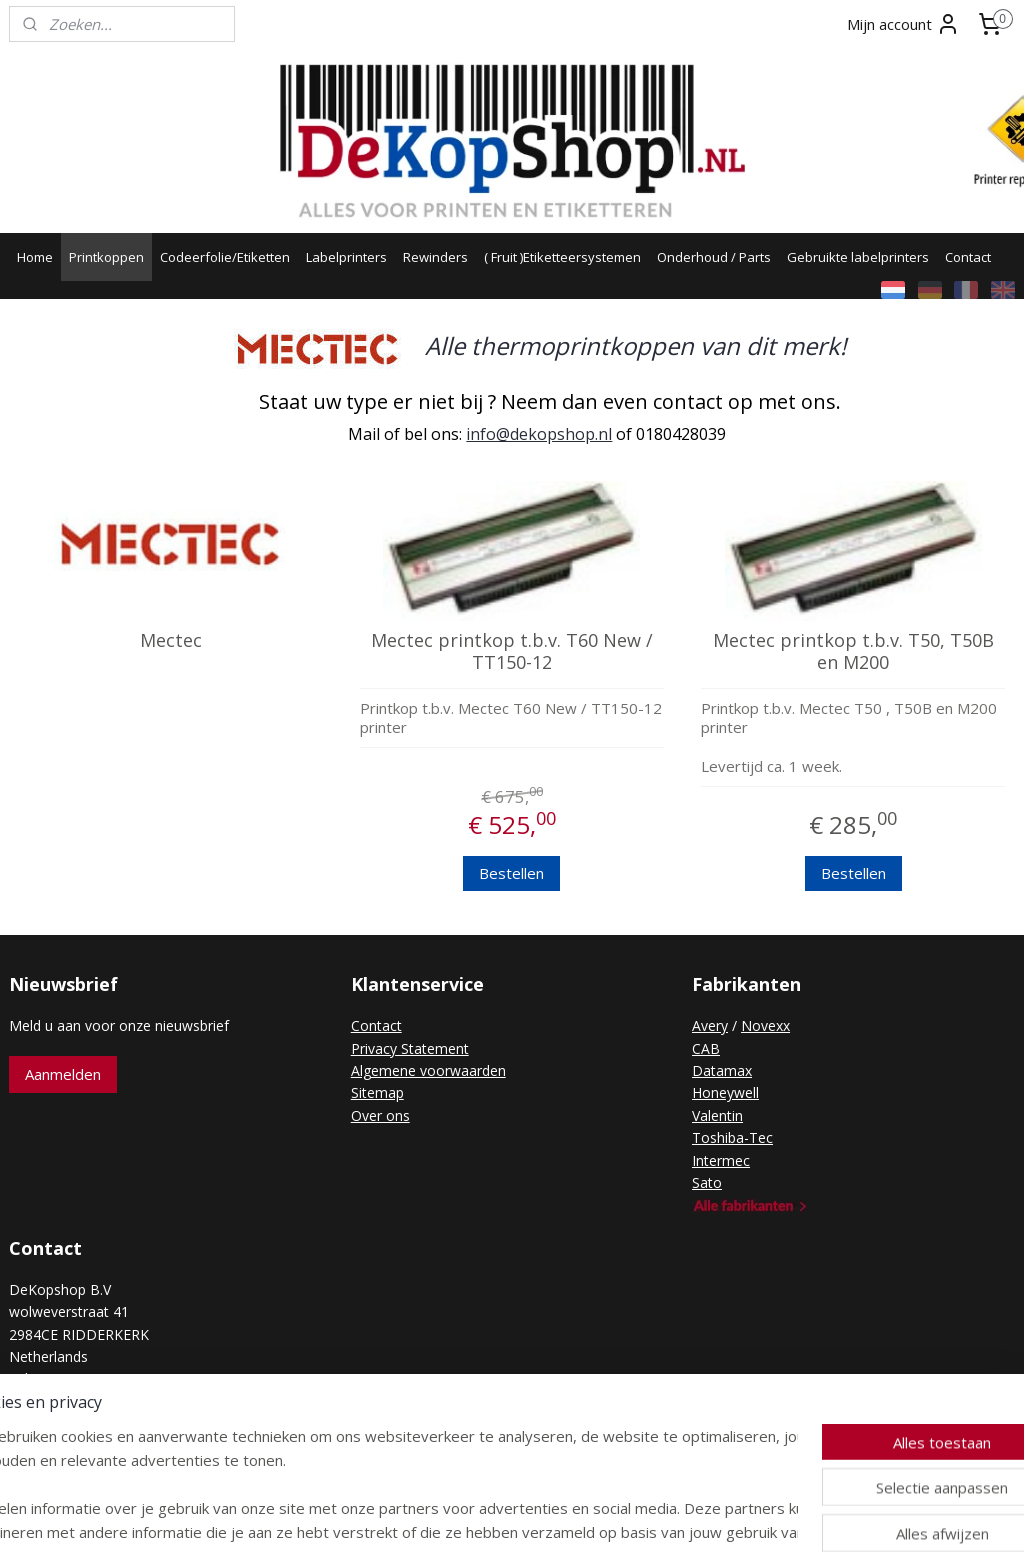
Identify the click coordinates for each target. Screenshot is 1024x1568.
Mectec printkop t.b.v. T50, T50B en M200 (853, 651)
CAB (706, 1048)
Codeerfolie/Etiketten (225, 257)
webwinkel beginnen (555, 1531)
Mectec (171, 641)
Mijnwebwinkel (729, 1531)
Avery (710, 1025)
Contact (968, 257)
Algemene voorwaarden (428, 1070)
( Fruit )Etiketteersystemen (562, 257)
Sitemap (377, 1092)
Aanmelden (63, 1074)
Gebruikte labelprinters (858, 257)
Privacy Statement (410, 1048)
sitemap (436, 1531)
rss (478, 1531)
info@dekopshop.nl (539, 435)
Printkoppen (106, 257)
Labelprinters (346, 257)
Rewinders (435, 257)
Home (35, 257)
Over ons (380, 1115)
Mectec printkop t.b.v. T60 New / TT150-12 (512, 651)
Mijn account (903, 24)
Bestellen (511, 874)
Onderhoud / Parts (714, 257)
